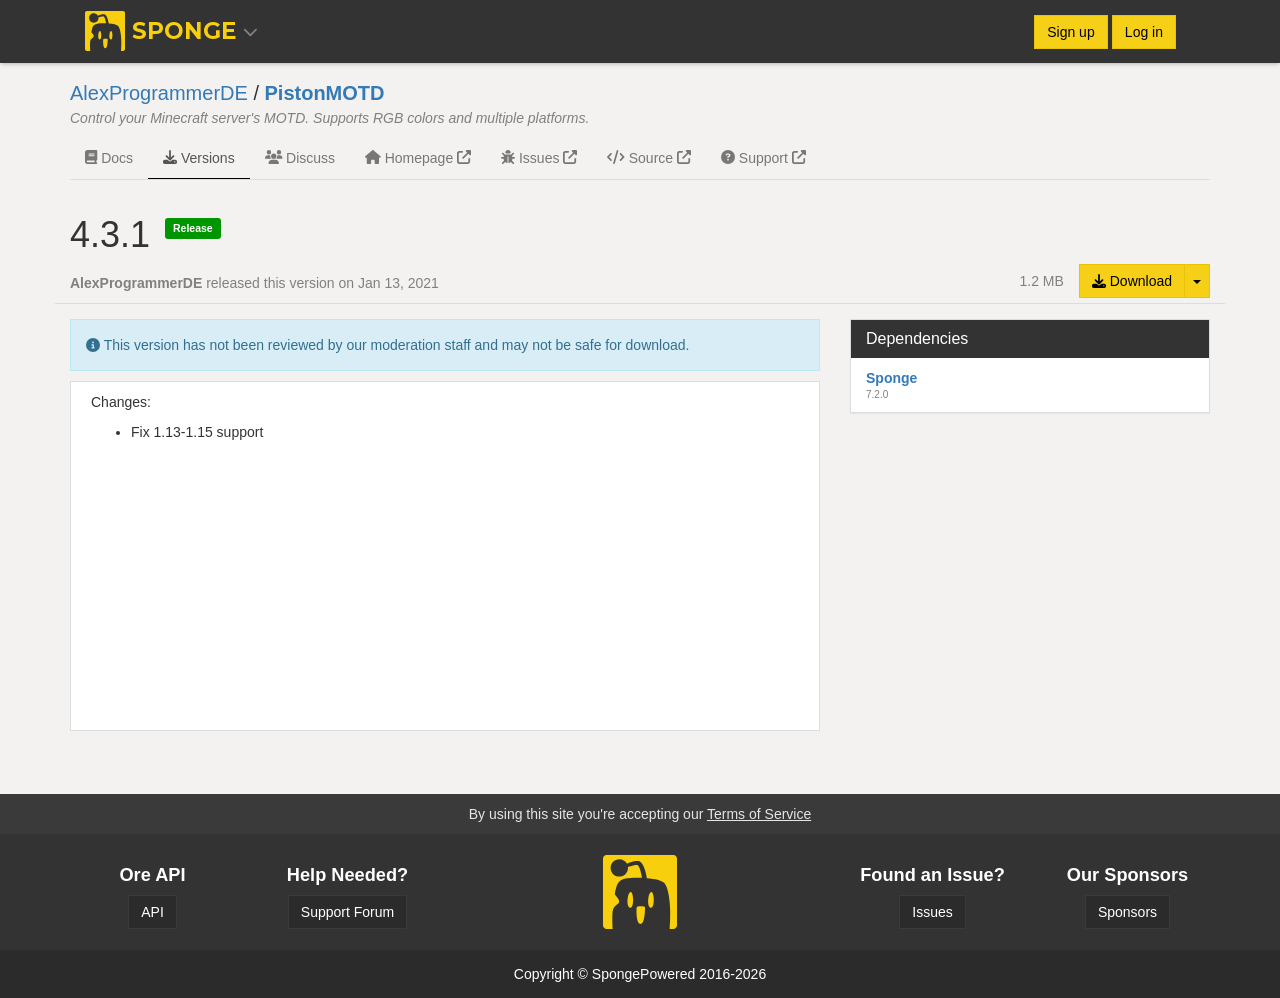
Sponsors (1127, 912)
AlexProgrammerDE (159, 93)
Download (1132, 281)
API (152, 912)
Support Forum (347, 912)
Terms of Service (759, 814)
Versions (199, 158)
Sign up (1070, 32)
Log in (1144, 32)
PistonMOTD (325, 93)
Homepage (418, 158)
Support (763, 158)
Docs (109, 158)
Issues (539, 158)
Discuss (300, 158)
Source (649, 158)
